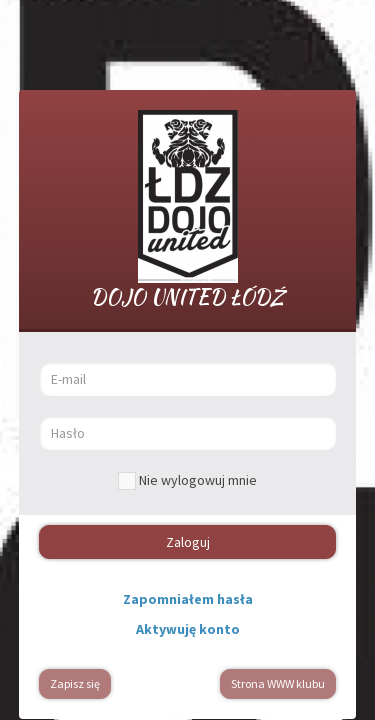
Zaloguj (188, 542)
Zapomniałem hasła (188, 599)
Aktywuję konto (188, 629)
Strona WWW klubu (278, 683)
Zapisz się (75, 683)
